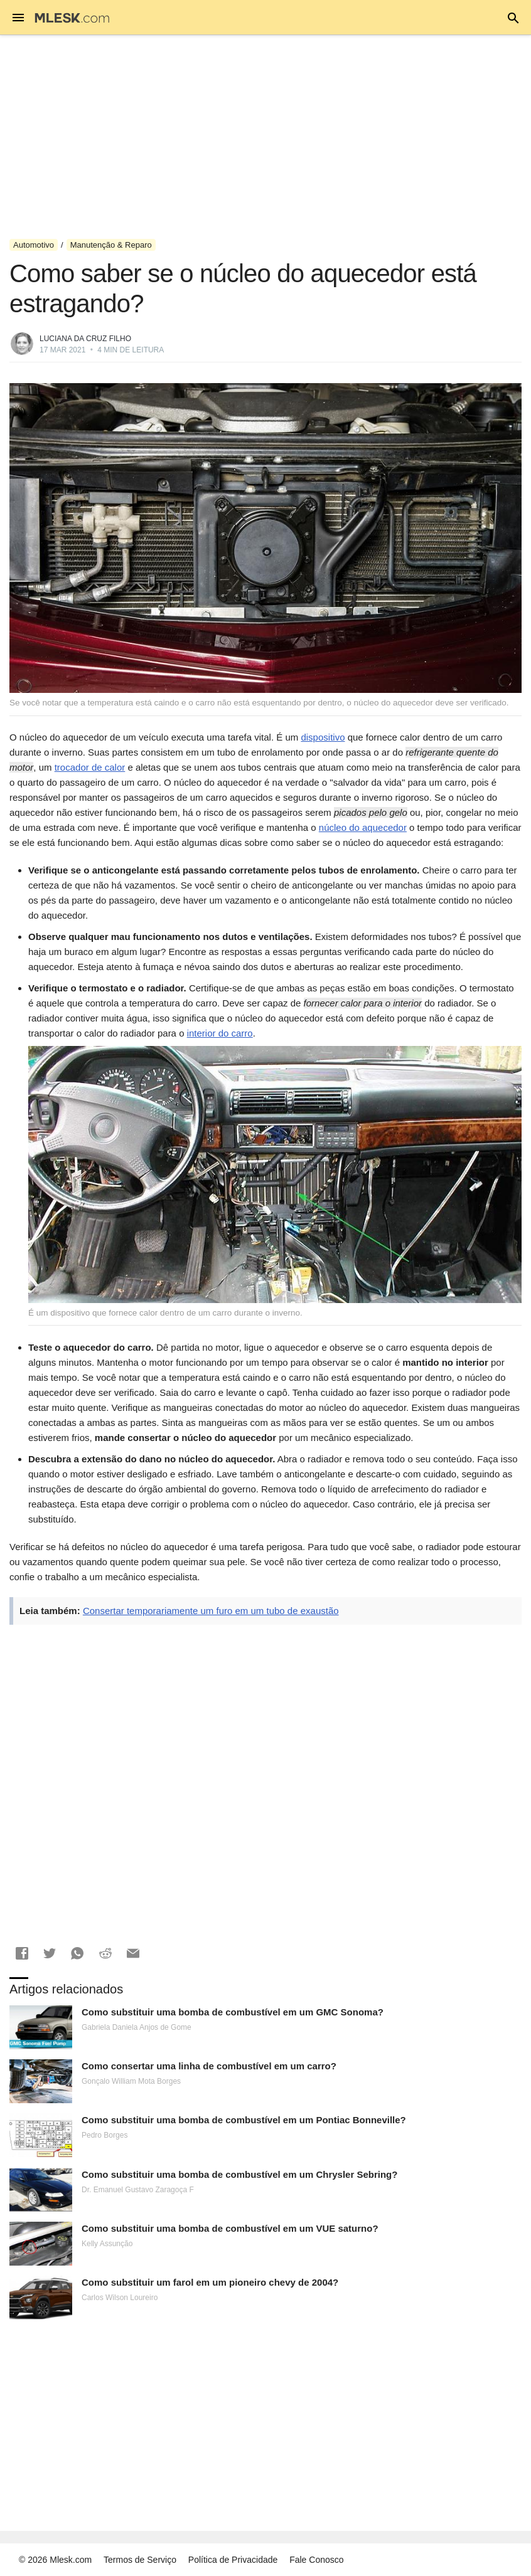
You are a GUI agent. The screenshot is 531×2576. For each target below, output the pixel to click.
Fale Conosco (316, 2560)
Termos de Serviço (140, 2560)
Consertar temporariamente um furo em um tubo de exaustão (211, 1610)
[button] (22, 1953)
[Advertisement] (265, 136)
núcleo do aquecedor (363, 827)
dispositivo (323, 737)
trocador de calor (90, 767)
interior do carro (220, 1033)
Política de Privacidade (232, 2560)
